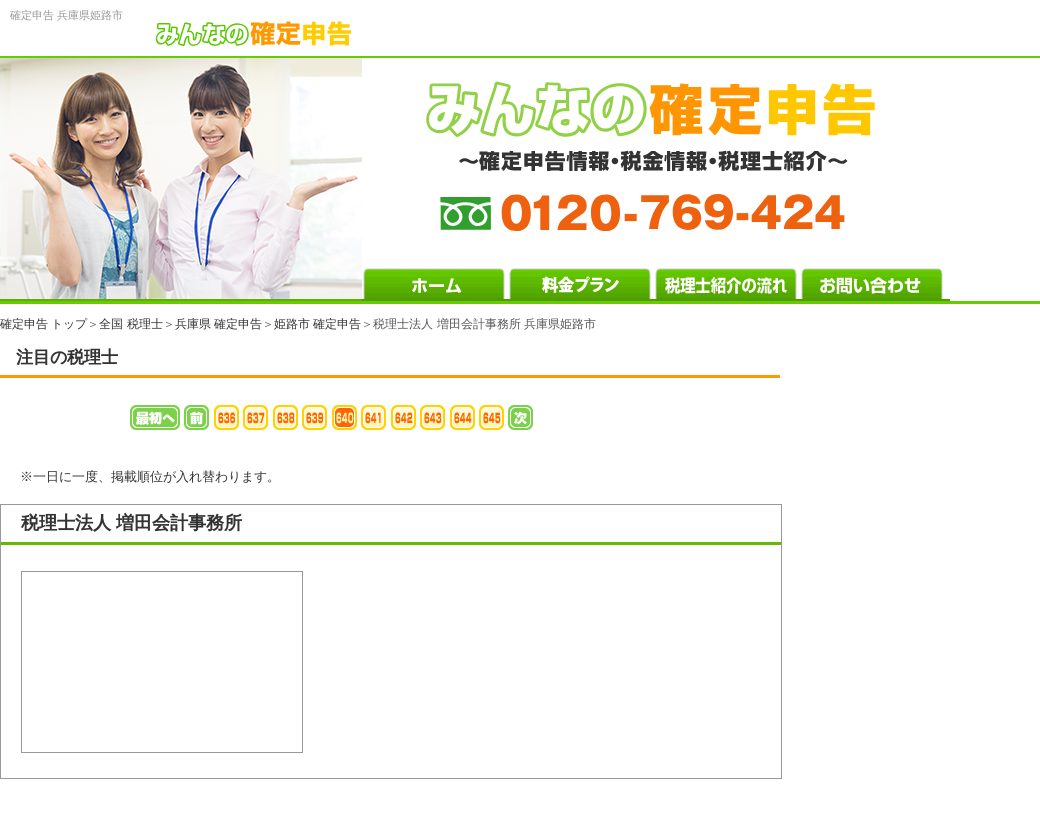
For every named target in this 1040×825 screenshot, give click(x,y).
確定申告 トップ (43, 324)
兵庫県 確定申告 (218, 324)
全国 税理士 (130, 324)
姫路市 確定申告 (317, 324)
